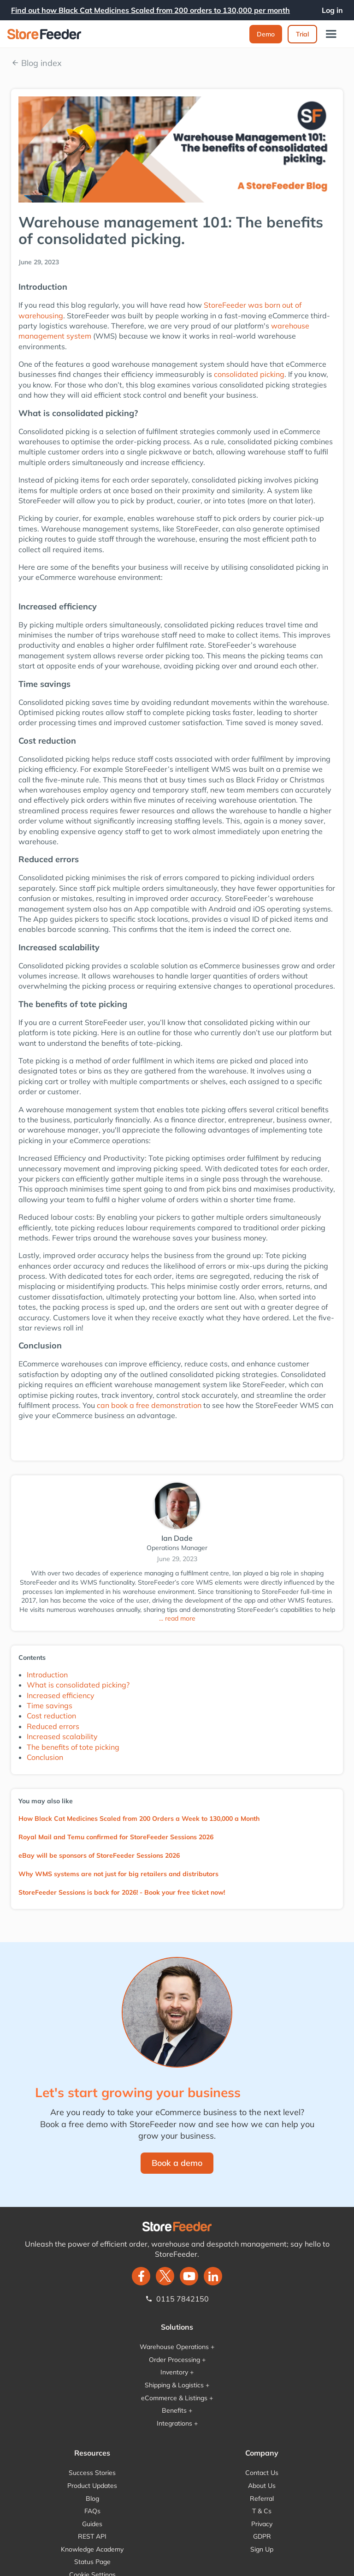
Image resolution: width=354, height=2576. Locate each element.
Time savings (49, 1705)
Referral (262, 2498)
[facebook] (141, 2276)
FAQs (92, 2511)
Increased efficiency (60, 1695)
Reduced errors (53, 1726)
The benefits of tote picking (73, 1747)
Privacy (261, 2524)
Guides (92, 2524)
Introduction (47, 1674)
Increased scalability (62, 1736)
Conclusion (45, 1757)
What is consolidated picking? (78, 1684)
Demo (266, 34)
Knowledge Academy (92, 2549)
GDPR (262, 2536)
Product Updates (92, 2485)
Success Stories (92, 2473)
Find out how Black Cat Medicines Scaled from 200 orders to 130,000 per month (150, 10)
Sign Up (261, 2549)
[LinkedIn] (213, 2276)
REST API (92, 2536)
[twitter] (165, 2276)
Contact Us (261, 2473)
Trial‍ (302, 34)
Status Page (92, 2562)
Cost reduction (51, 1715)
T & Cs (261, 2511)
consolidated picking (249, 374)
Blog (92, 2498)
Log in (332, 10)
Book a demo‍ (177, 2163)
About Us (262, 2485)
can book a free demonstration (149, 1405)
